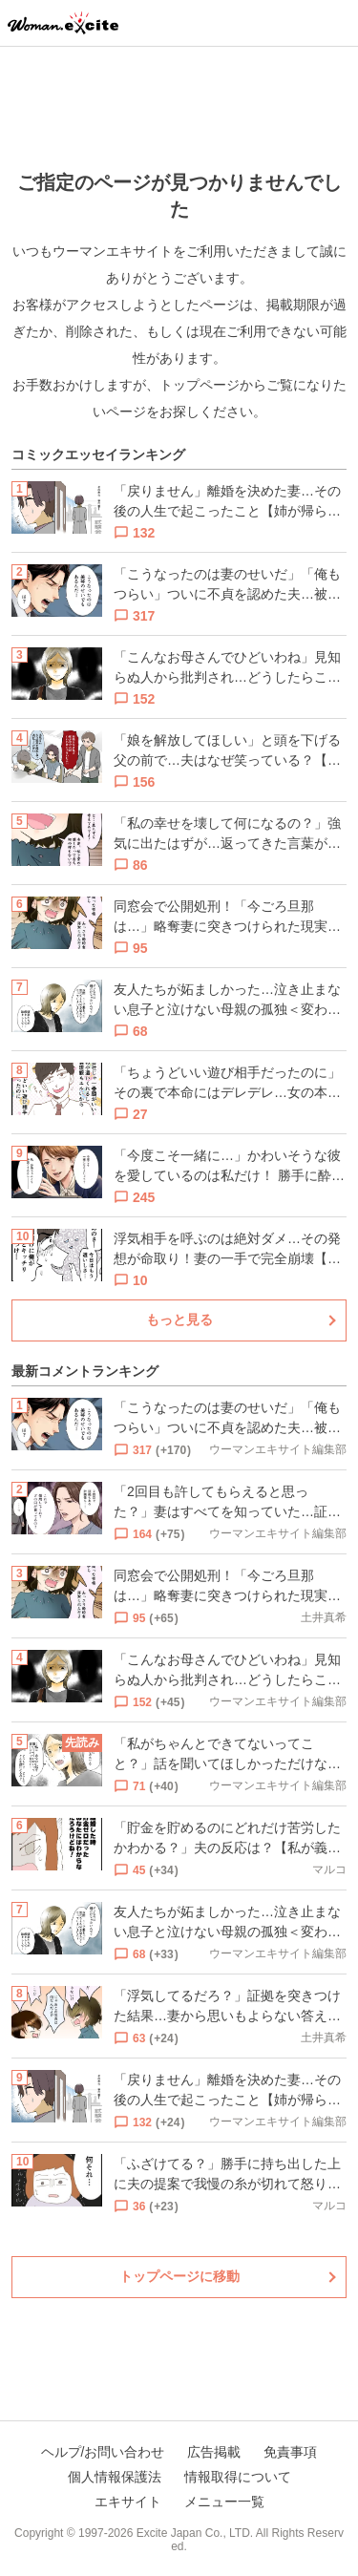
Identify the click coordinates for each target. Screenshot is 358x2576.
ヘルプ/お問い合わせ (103, 2452)
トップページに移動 (179, 2276)
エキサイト (128, 2501)
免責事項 (290, 2452)
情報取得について (237, 2476)
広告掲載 (214, 2452)
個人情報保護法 (114, 2476)
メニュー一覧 (224, 2501)
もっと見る (179, 1319)
